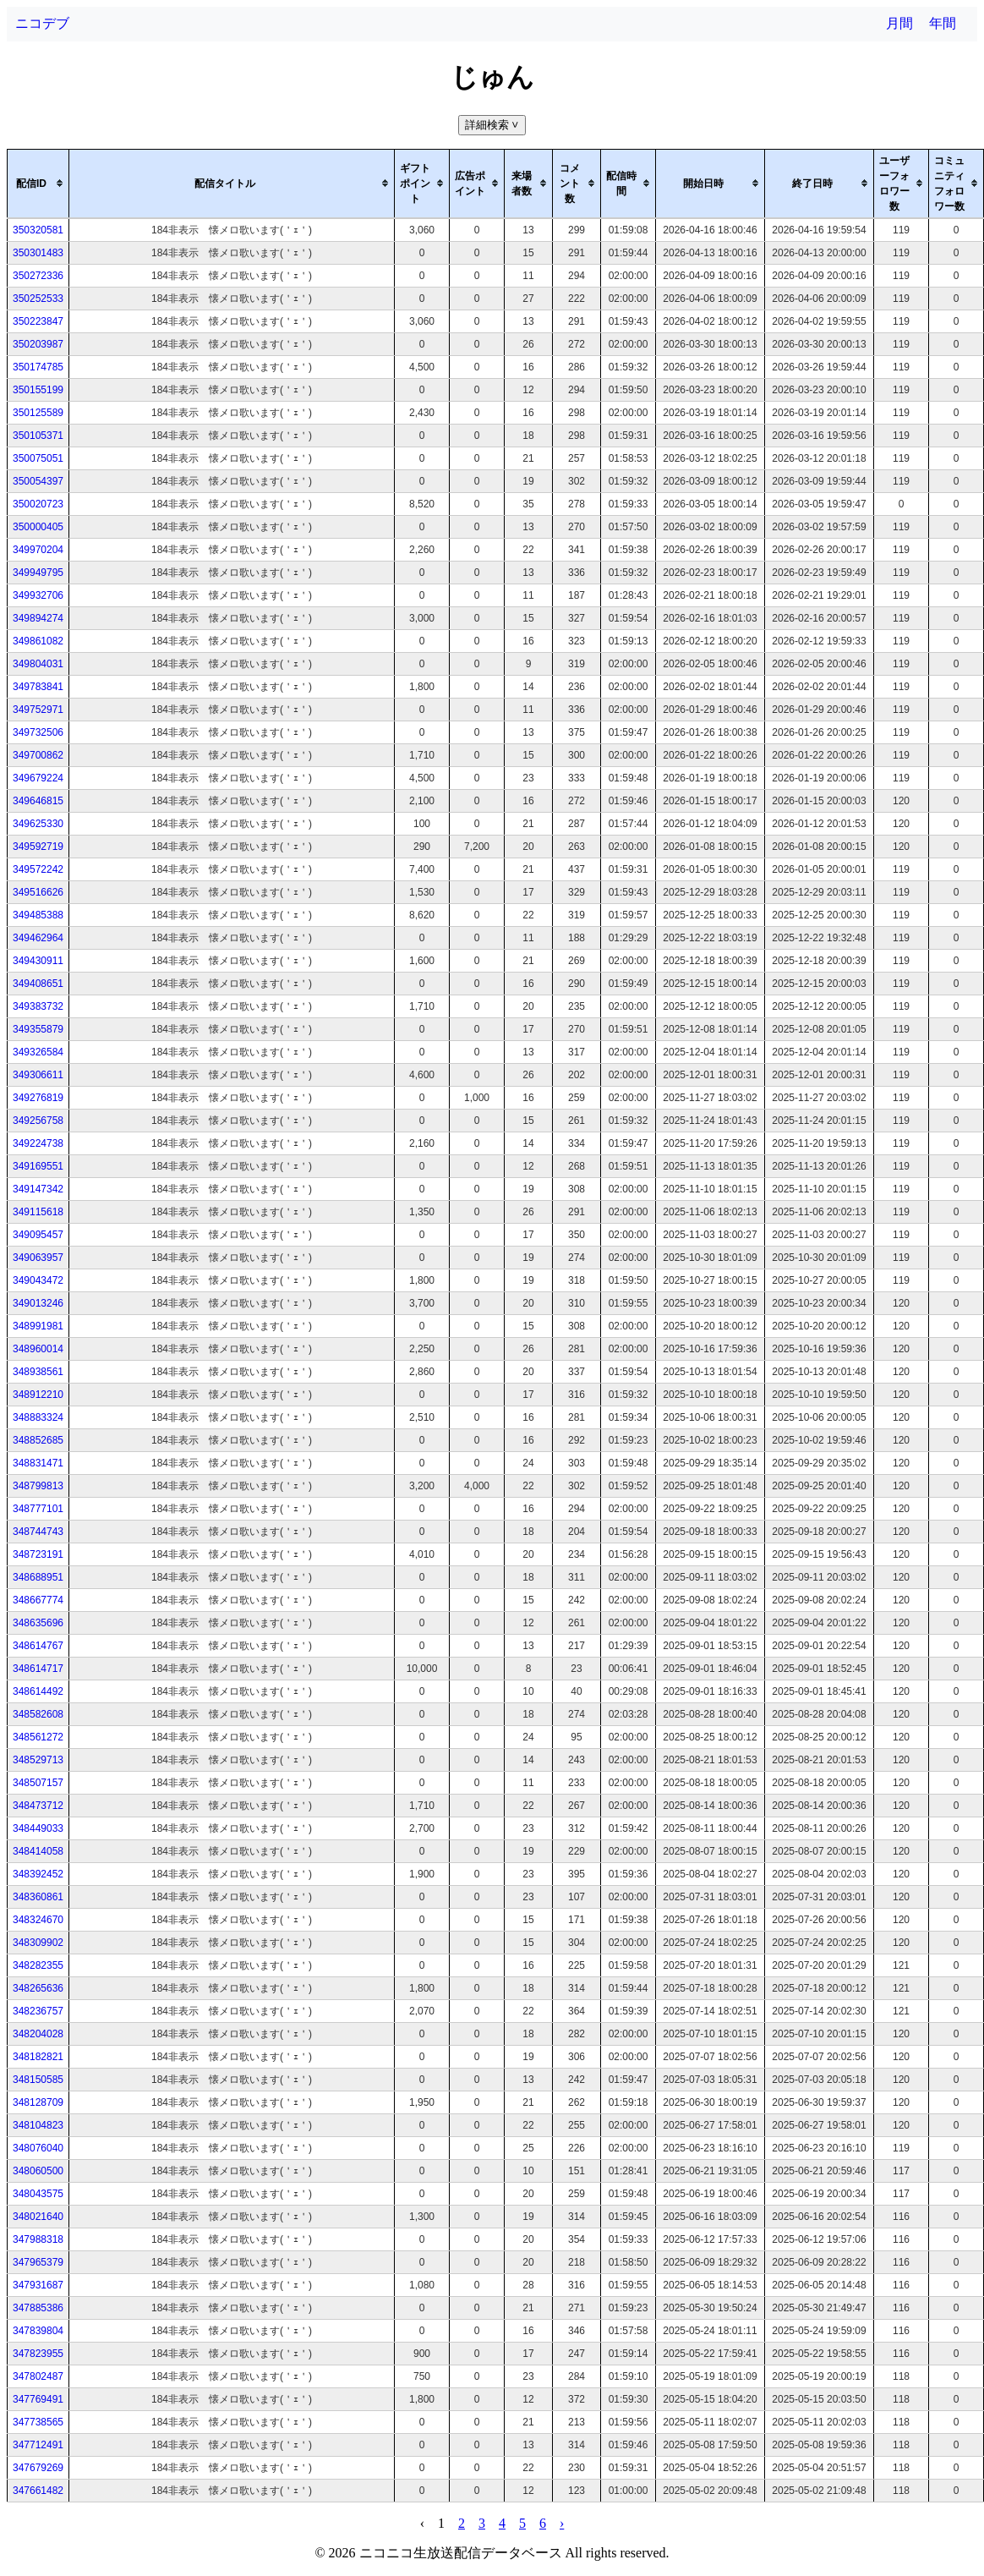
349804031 (38, 664)
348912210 (38, 1394)
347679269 (38, 2468)
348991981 (38, 1326)
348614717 (38, 1668)
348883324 (38, 1417)
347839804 (38, 2331)
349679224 (38, 778)
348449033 (38, 1828)
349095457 (38, 1235)
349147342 (38, 1189)
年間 (942, 23)
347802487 (38, 2376)
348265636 (38, 1988)
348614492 (38, 1691)
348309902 (38, 1942)
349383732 (38, 1006)
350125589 (38, 413)
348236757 (38, 2011)
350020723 (38, 504)
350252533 (38, 298)
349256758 (38, 1120)
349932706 (38, 595)
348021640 (38, 2216)
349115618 (38, 1212)
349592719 (38, 846)
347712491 (38, 2445)
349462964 (38, 938)
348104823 (38, 2125)
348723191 (38, 1554)
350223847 (38, 321)
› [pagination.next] (562, 2523)
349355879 (38, 1029)
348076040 (38, 2148)
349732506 (38, 732)
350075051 (38, 458)
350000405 (38, 527)
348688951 (38, 1577)
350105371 (38, 435)
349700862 (38, 755)
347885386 (38, 2308)
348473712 (38, 1805)
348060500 (38, 2171)
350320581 (38, 230)
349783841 (38, 687)
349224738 (38, 1143)
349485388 (38, 915)
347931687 (38, 2285)
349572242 (38, 869)
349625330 (38, 824)
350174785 (38, 367)
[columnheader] (38, 183)
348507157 (38, 1783)
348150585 (38, 2079)
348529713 (38, 1760)
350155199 (38, 390)
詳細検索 (493, 124)
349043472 (38, 1280)
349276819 (38, 1098)
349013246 (38, 1303)
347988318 (38, 2239)
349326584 (38, 1052)
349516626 (38, 892)
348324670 (38, 1920)
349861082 (38, 641)
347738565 (38, 2422)
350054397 (38, 481)
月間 (899, 23)
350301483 (38, 253)
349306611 (38, 1075)
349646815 (38, 801)
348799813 (38, 1486)
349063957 (38, 1257)
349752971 (38, 709)
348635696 (38, 1623)
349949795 (38, 572)
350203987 (38, 344)
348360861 (38, 1897)
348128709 (38, 2102)
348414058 (38, 1851)
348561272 (38, 1737)
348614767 (38, 1646)
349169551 (38, 1166)
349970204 (38, 550)
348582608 (38, 1714)
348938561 (38, 1372)
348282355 (38, 1965)
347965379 (38, 2262)
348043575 (38, 2194)
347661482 (38, 2491)
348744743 (38, 1531)
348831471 (38, 1463)
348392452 (38, 1874)
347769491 (38, 2399)
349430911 (38, 961)
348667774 (38, 1600)
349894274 (38, 618)
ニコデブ (42, 23)
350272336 (38, 276)
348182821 (38, 2057)
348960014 (38, 1349)
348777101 (38, 1509)
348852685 (38, 1440)
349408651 (38, 983)
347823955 (38, 2354)
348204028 (38, 2034)
